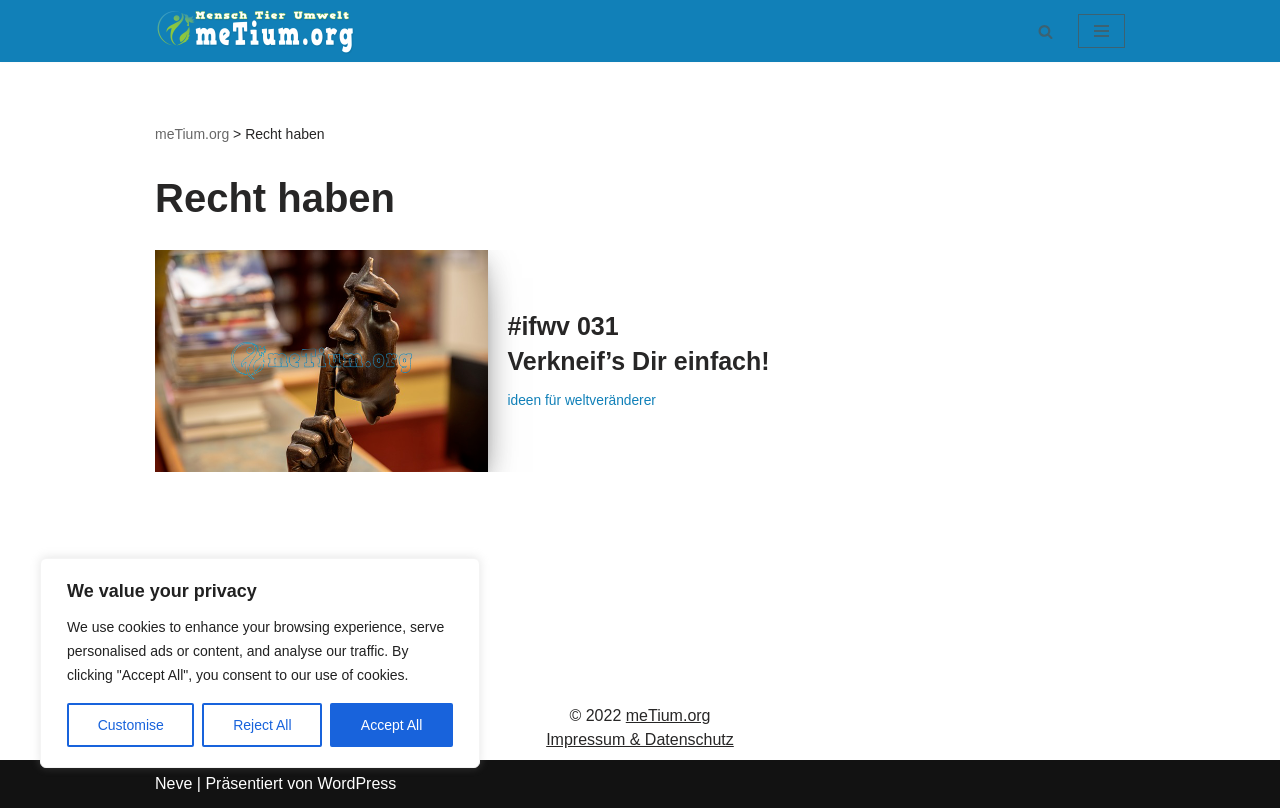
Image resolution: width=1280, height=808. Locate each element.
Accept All (391, 725)
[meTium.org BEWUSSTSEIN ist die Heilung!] (260, 31)
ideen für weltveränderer (585, 401)
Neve (173, 783)
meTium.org (668, 715)
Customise (131, 725)
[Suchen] (1045, 31)
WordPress (356, 783)
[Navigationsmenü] (1101, 31)
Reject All (262, 725)
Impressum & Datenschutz (640, 739)
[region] (260, 663)
